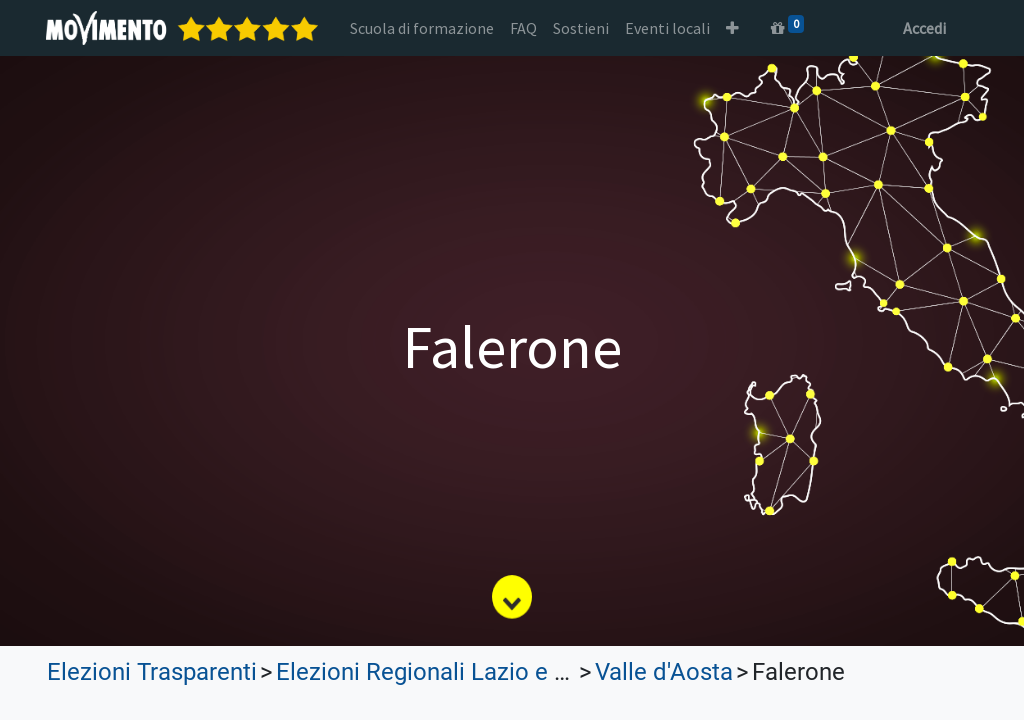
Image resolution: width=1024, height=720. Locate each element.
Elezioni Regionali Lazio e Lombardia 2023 (501, 672)
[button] (733, 28)
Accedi (923, 28)
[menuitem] (423, 28)
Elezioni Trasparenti (152, 672)
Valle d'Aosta (664, 672)
